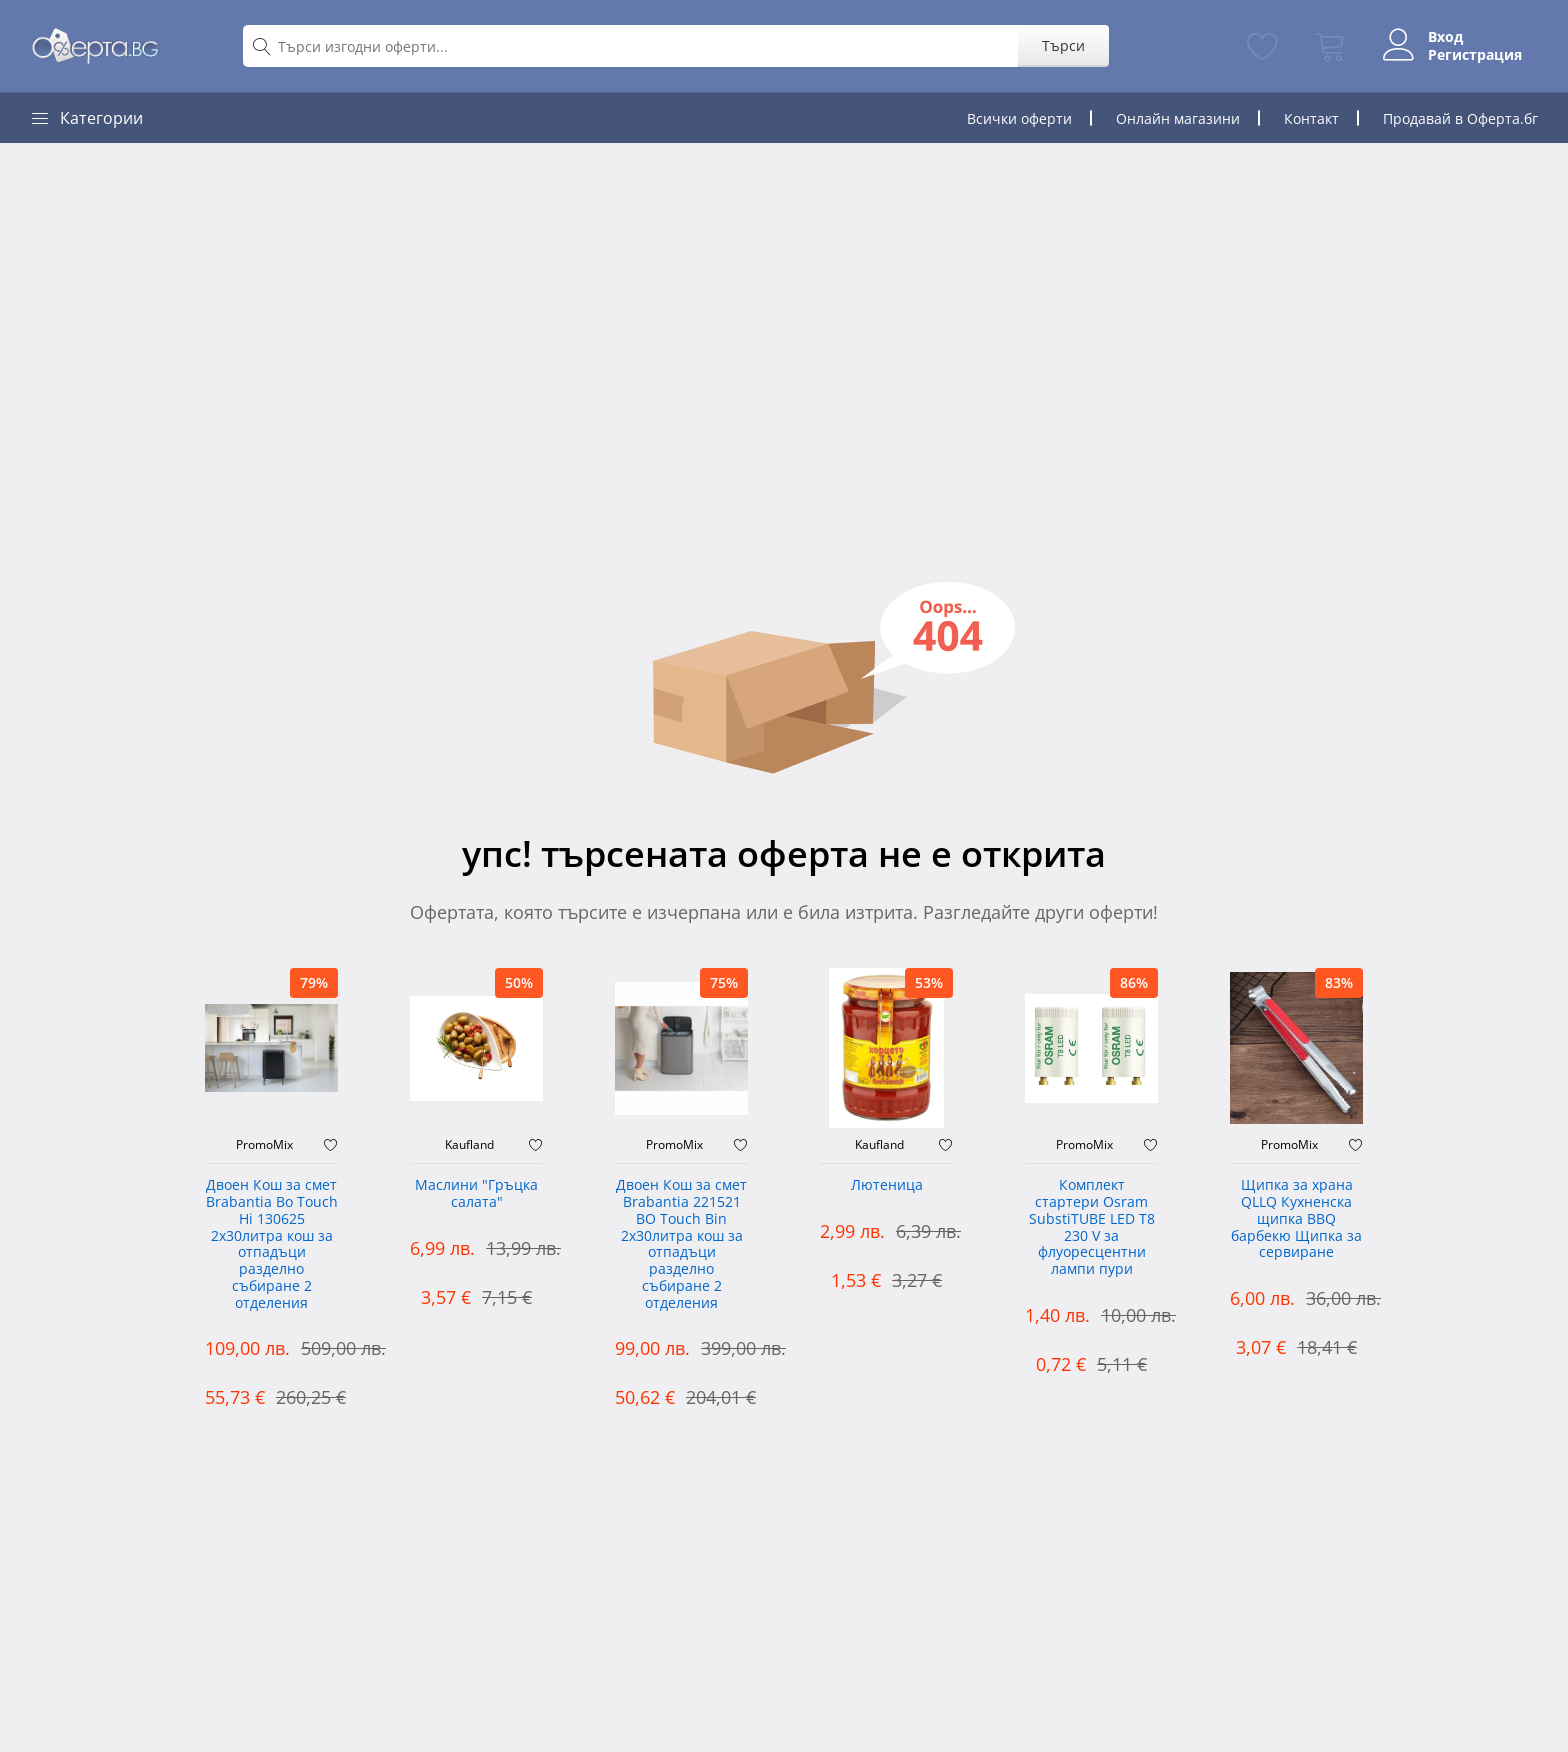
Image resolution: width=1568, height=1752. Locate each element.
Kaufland (469, 1145)
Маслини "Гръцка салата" (476, 1194)
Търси (1063, 45)
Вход (1445, 37)
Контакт (1311, 118)
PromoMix (264, 1145)
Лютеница (887, 1185)
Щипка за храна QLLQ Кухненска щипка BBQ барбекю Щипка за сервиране (1296, 1219)
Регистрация (1475, 55)
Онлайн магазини (1178, 118)
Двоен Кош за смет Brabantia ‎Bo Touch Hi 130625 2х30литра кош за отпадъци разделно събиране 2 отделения (272, 1244)
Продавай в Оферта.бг (1460, 118)
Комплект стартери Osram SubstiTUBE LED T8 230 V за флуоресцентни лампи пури (1092, 1227)
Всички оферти (1019, 118)
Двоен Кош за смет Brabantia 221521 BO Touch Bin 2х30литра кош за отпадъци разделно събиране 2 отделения (681, 1244)
